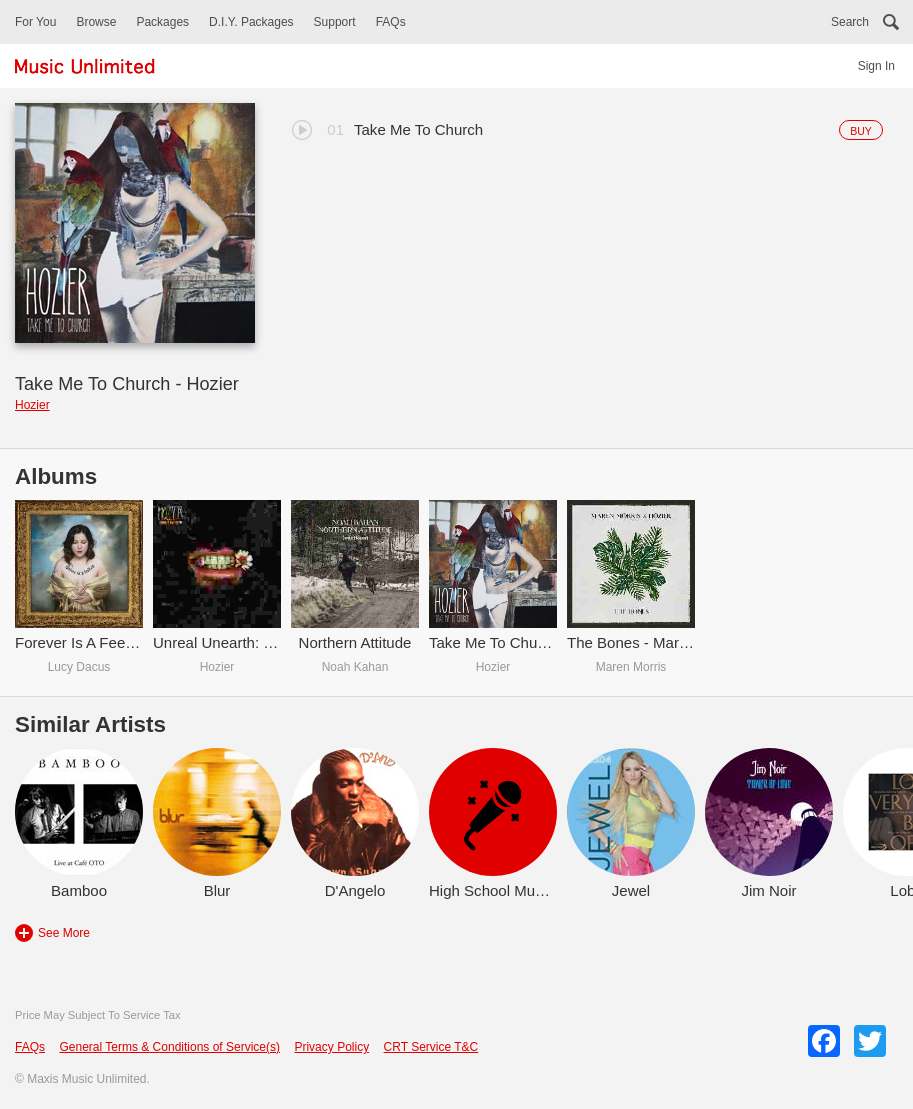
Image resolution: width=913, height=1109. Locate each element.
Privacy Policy (331, 1047)
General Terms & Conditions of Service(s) (169, 1047)
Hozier (32, 405)
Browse (96, 22)
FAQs (391, 22)
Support (335, 22)
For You (35, 22)
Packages (162, 22)
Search (850, 22)
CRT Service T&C (431, 1047)
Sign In (876, 66)
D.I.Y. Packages (251, 22)
